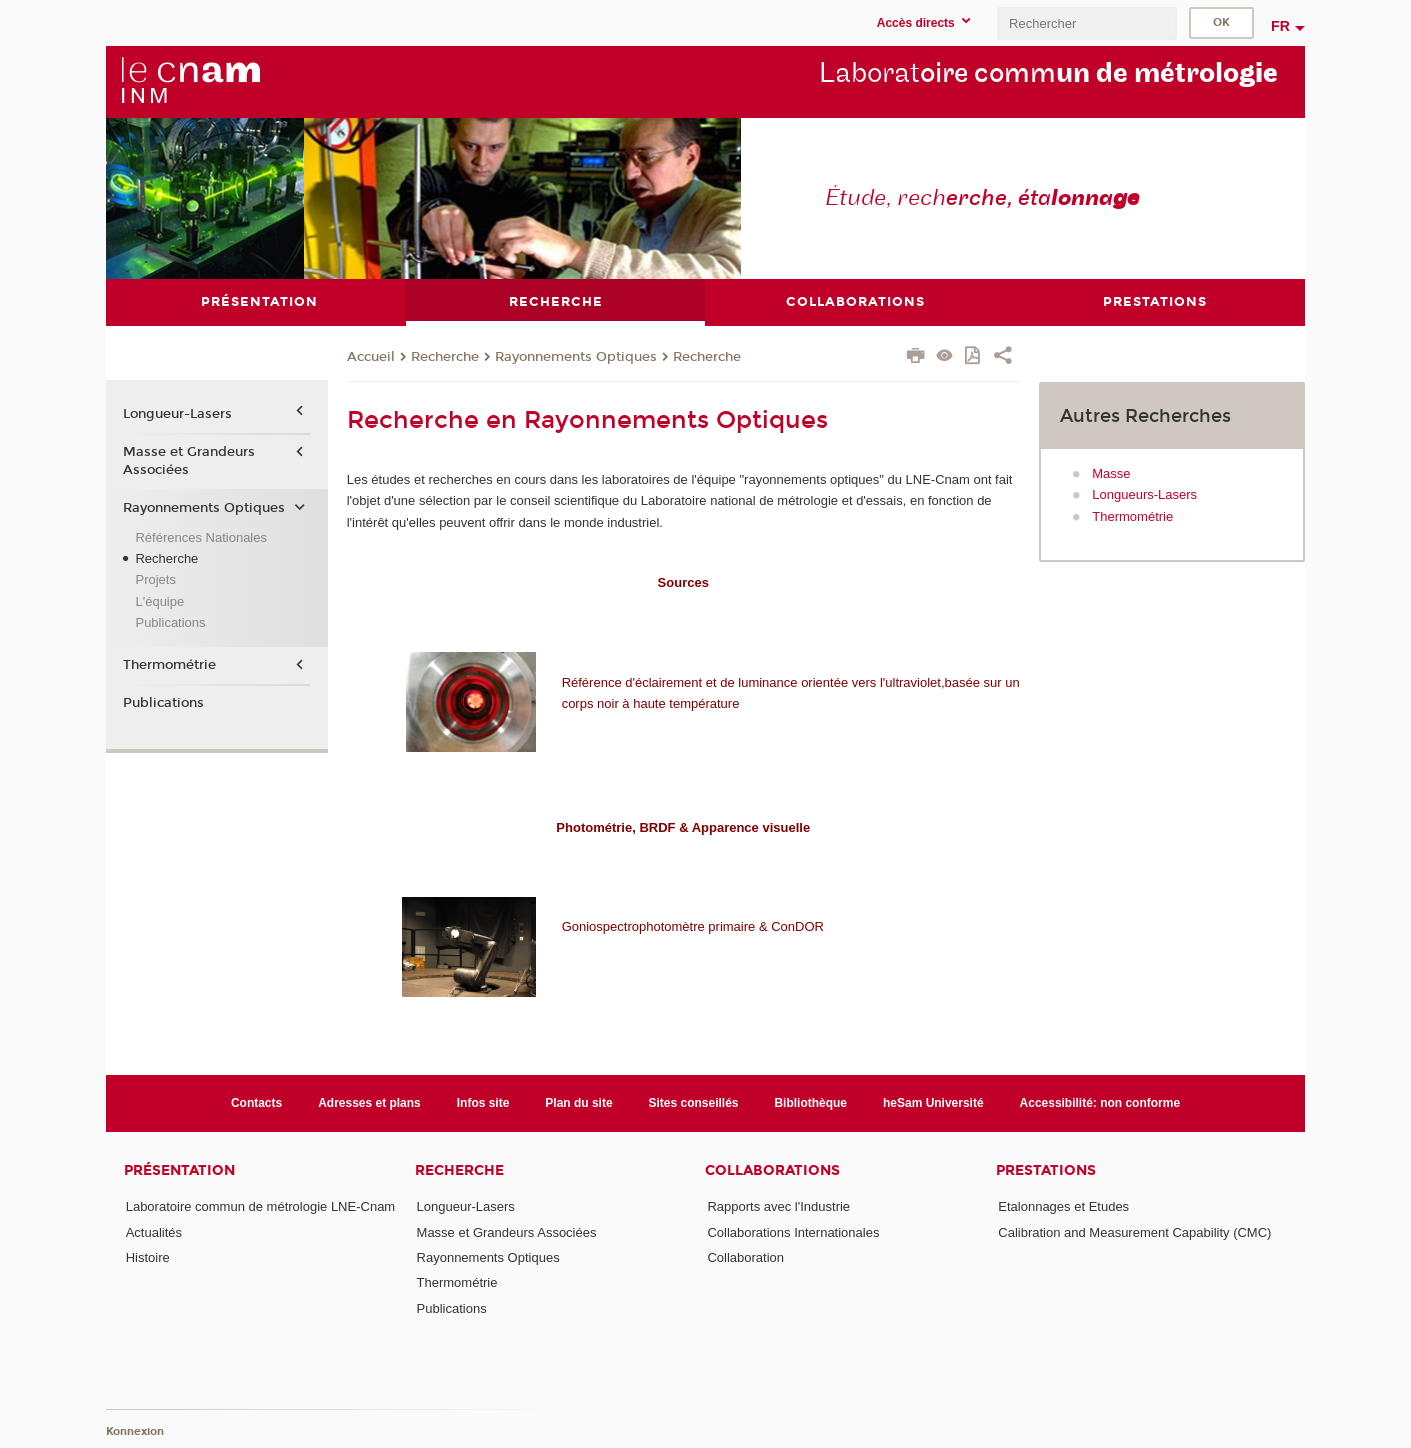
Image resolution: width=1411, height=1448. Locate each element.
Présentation (179, 1170)
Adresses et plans (369, 1102)
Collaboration (745, 1256)
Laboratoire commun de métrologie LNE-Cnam (261, 1206)
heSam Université (933, 1102)
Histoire (148, 1256)
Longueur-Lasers (177, 414)
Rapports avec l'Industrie (778, 1206)
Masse (1111, 472)
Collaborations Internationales (793, 1231)
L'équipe (159, 600)
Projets (155, 579)
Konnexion (135, 1430)
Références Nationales (201, 536)
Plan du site (578, 1102)
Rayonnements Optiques (576, 356)
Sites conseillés (694, 1102)
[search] (1087, 23)
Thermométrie (1132, 515)
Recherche (445, 356)
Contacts (256, 1102)
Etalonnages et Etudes (1063, 1206)
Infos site (483, 1102)
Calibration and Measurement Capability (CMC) (1134, 1231)
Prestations (1046, 1170)
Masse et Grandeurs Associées (189, 460)
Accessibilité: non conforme (1100, 1102)
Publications (170, 622)
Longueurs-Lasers (1144, 494)
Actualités (154, 1231)
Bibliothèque (810, 1102)
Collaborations (772, 1170)
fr (1280, 26)
